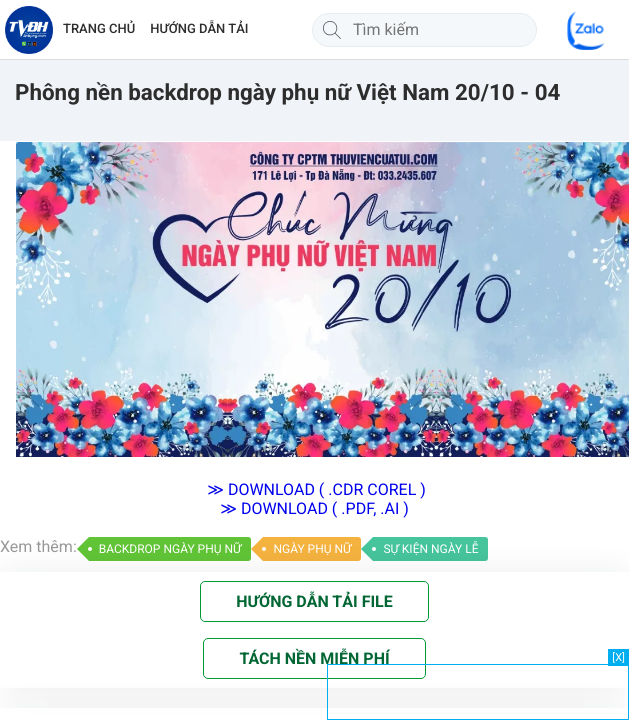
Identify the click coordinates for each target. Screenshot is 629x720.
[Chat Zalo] (587, 30)
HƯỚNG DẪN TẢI (199, 29)
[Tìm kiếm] (332, 30)
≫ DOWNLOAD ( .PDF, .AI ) (314, 508)
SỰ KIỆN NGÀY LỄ (430, 549)
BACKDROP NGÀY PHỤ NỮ (170, 549)
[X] (618, 657)
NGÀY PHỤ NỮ (312, 549)
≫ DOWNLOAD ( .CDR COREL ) (314, 489)
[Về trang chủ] (29, 30)
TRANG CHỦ (99, 29)
